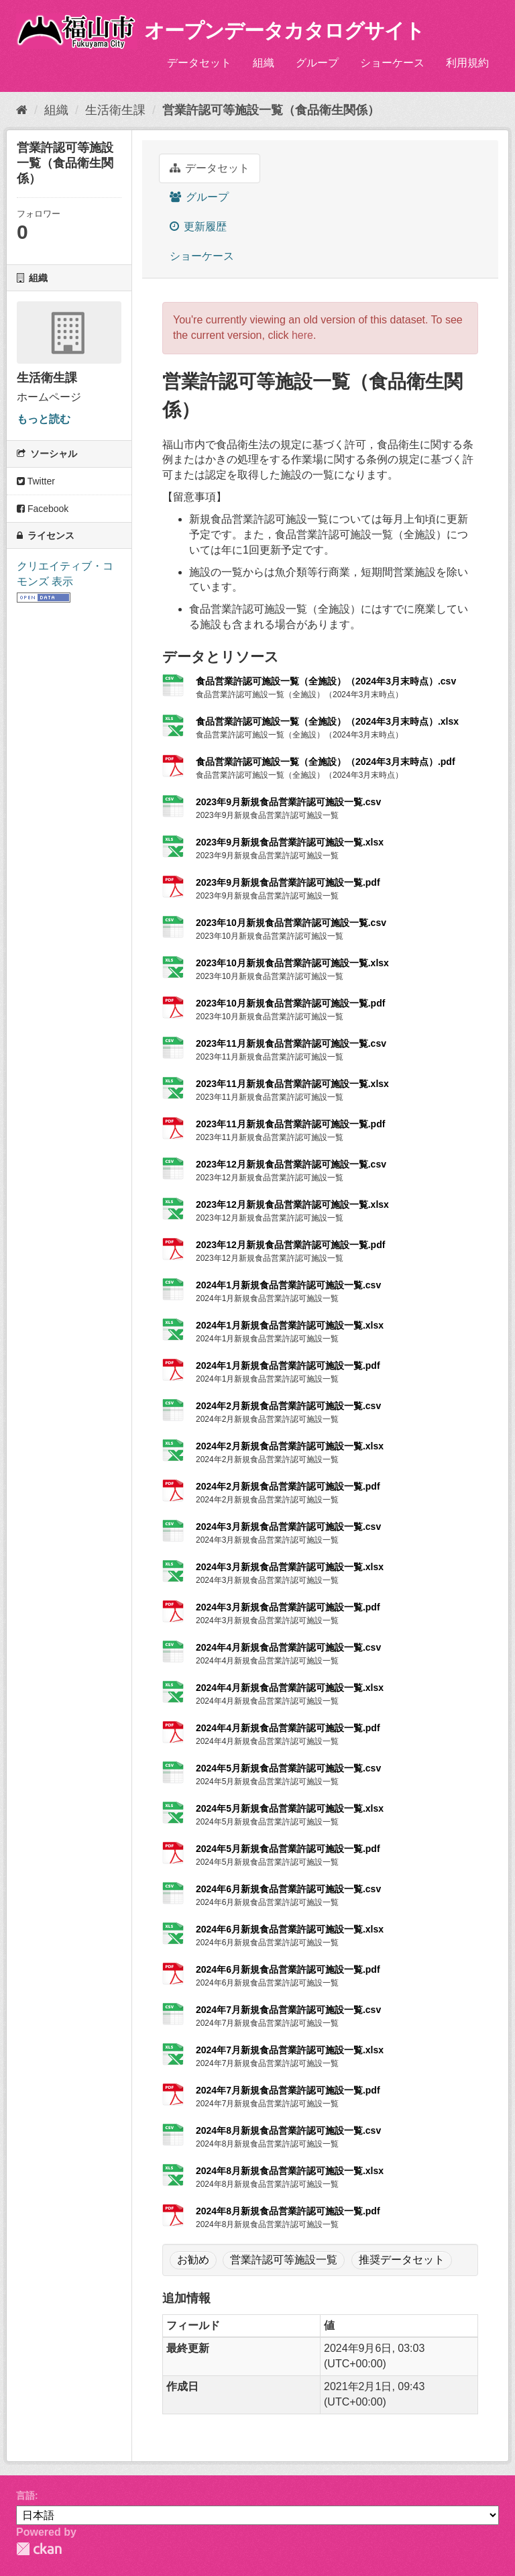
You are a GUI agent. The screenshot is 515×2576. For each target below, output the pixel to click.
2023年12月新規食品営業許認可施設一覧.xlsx (292, 1204)
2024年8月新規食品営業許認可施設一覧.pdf (288, 2211)
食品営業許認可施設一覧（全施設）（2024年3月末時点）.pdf (325, 761)
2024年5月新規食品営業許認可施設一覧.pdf (288, 1848)
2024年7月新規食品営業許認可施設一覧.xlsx (290, 2050)
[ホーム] (21, 110)
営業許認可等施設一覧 (283, 2259)
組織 (263, 62)
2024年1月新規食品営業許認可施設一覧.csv (288, 1285)
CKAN (39, 2549)
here (302, 335)
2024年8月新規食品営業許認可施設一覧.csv (288, 2130)
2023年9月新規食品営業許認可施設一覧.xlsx (290, 842)
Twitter (36, 481)
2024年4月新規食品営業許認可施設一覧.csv (288, 1647)
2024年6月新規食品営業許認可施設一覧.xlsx (290, 1929)
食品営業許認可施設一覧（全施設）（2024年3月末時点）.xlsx (327, 721)
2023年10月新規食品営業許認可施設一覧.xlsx (292, 963)
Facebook (42, 508)
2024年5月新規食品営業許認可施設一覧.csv (288, 1768)
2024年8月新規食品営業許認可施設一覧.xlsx (290, 2170)
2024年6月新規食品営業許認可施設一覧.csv (288, 1889)
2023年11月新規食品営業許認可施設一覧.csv (291, 1043)
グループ (317, 62)
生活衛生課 (115, 110)
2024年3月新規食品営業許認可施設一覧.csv (288, 1526)
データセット (199, 62)
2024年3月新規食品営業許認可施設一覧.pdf (288, 1607)
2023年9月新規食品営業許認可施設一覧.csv (288, 801)
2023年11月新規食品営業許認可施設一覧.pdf (290, 1124)
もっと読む (43, 419)
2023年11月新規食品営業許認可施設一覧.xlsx (292, 1083)
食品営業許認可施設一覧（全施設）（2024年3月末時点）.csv (326, 681)
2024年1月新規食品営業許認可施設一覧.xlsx (290, 1325)
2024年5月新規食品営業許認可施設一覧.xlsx (290, 1808)
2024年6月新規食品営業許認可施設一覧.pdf (288, 1969)
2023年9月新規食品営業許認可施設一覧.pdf (288, 882)
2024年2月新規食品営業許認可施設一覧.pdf (288, 1486)
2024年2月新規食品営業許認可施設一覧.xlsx (290, 1446)
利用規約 (467, 62)
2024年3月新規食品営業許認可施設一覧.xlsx (290, 1566)
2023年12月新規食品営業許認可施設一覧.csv (291, 1164)
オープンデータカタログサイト (284, 30)
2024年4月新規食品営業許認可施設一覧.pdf (288, 1727)
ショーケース (392, 62)
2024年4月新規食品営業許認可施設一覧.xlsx (290, 1687)
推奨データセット (402, 2259)
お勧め (193, 2259)
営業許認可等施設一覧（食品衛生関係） (271, 110)
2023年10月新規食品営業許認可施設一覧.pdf (290, 1003)
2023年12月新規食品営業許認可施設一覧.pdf (290, 1244)
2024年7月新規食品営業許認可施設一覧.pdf (288, 2090)
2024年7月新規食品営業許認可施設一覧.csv (288, 2009)
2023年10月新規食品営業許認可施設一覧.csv (291, 922)
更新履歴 (198, 226)
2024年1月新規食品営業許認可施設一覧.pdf (288, 1365)
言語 (25, 2495)
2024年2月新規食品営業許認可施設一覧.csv (288, 1405)
